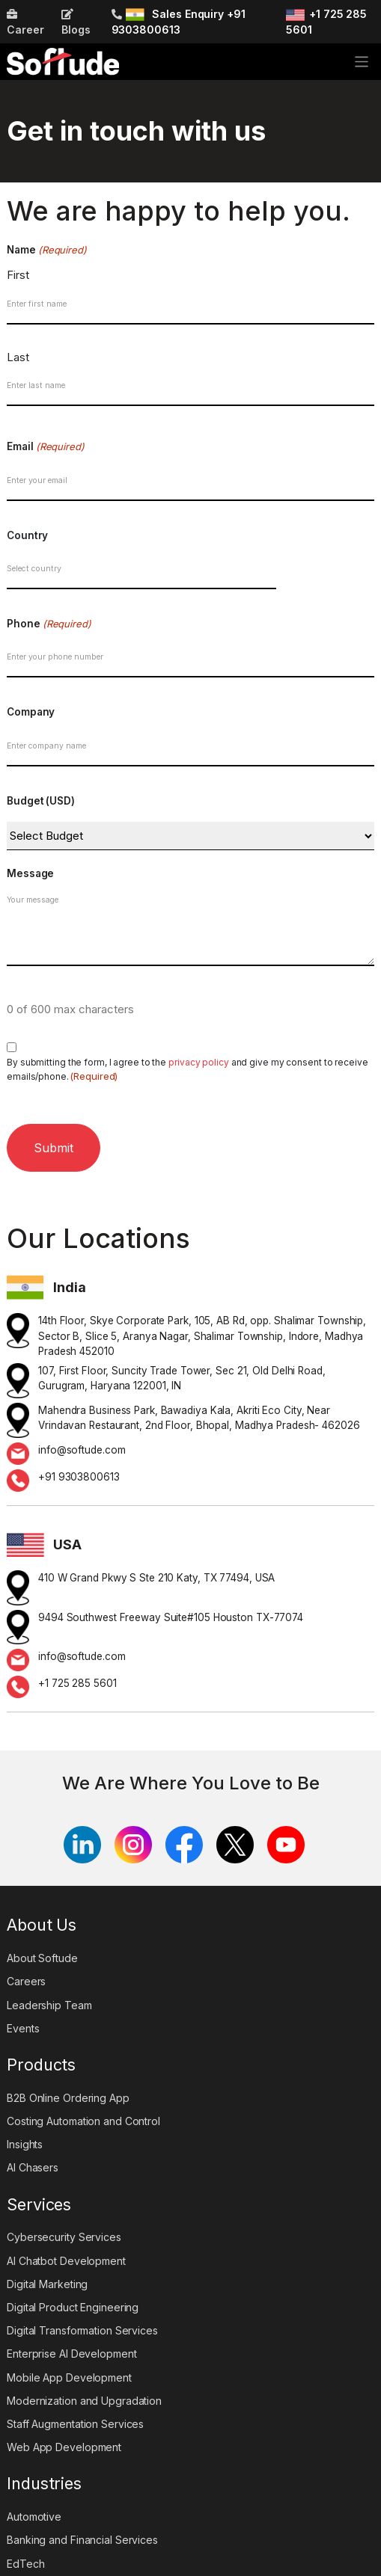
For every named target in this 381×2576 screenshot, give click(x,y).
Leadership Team (49, 2005)
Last (18, 357)
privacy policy (198, 1062)
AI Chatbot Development (66, 2260)
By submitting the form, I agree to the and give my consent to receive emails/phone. (187, 1070)
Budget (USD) (41, 801)
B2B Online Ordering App (68, 2097)
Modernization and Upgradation (84, 2400)
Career (25, 22)
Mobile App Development (69, 2377)
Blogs (76, 22)
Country (27, 535)
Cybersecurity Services (64, 2237)
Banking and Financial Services (82, 2539)
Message (30, 873)
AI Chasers (32, 2167)
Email (46, 447)
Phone (49, 624)
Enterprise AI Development (72, 2353)
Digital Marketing (47, 2284)
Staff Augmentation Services (75, 2423)
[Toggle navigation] (362, 61)
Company (31, 712)
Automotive (34, 2516)
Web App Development (64, 2447)
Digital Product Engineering (72, 2307)
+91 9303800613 (79, 1477)
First (18, 275)
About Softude (42, 1958)
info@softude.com (81, 1450)
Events (23, 2028)
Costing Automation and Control (83, 2121)
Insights (25, 2144)
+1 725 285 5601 (77, 1683)
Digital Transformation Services (82, 2330)
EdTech (25, 2563)
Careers (26, 1981)
